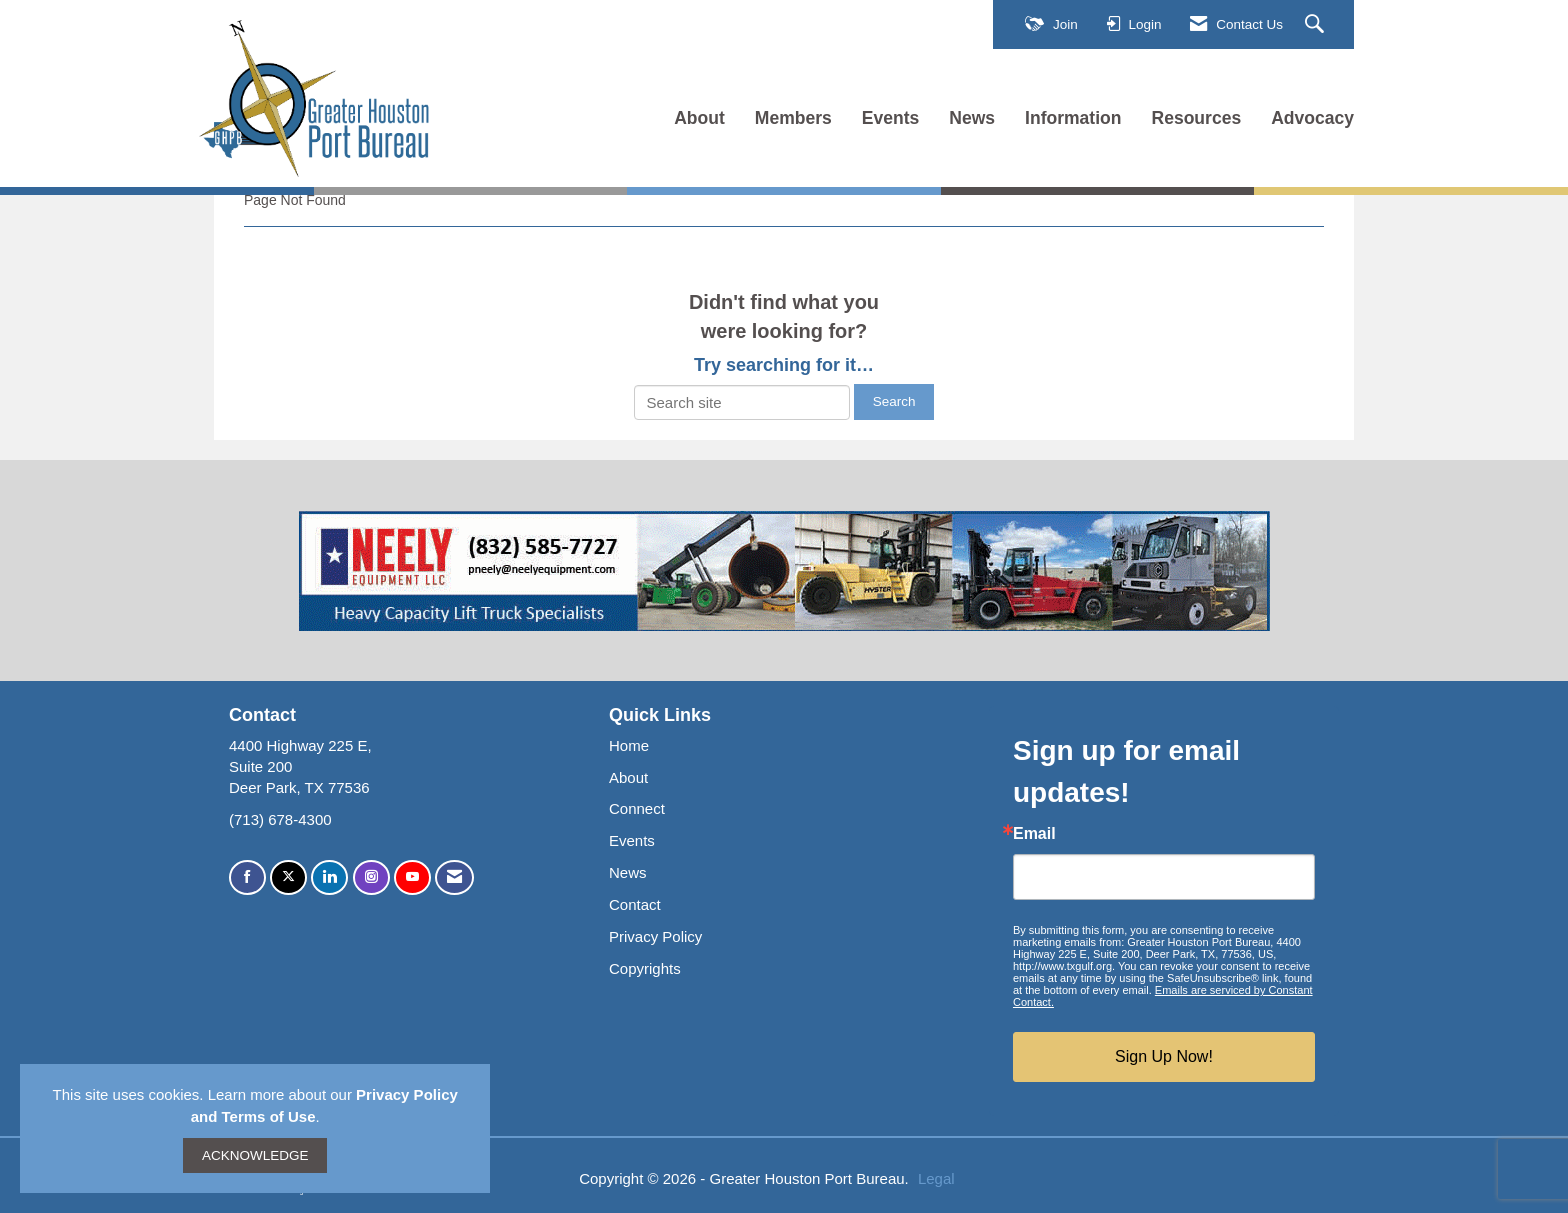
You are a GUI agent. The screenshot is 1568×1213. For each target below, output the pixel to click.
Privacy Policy (655, 936)
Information (1073, 118)
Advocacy (1312, 118)
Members (793, 118)
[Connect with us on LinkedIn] (329, 877)
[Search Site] (1317, 25)
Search (894, 401)
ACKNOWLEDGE (255, 1155)
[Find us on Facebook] (247, 877)
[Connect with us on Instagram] (371, 877)
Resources (1197, 118)
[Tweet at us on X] (288, 877)
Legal (936, 1178)
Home (629, 745)
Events (891, 118)
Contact (635, 904)
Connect (637, 808)
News (972, 118)
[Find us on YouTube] (412, 877)
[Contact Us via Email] (454, 877)
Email (1034, 834)
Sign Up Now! (1164, 1056)
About (699, 118)
